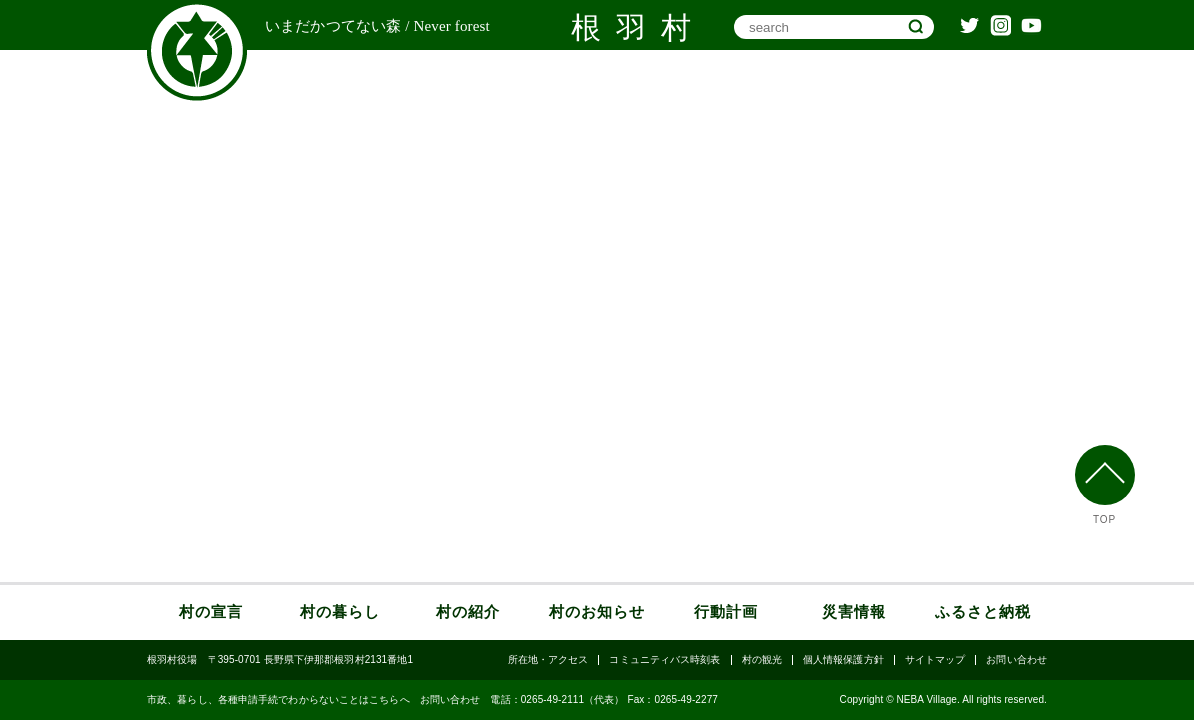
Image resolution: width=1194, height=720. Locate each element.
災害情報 (854, 612)
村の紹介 (468, 612)
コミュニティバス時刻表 (664, 660)
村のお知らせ (597, 612)
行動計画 (726, 612)
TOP (1104, 520)
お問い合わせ (1016, 660)
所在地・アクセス (548, 660)
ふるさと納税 (983, 612)
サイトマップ (935, 660)
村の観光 (762, 660)
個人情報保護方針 (843, 660)
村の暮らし (340, 612)
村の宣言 (211, 612)
